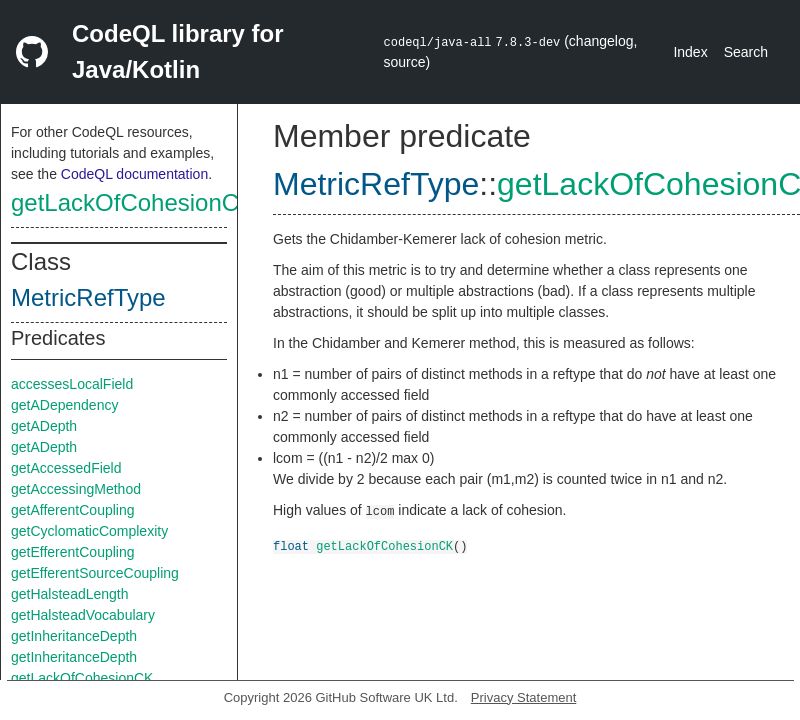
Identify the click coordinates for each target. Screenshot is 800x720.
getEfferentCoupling (73, 552)
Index (690, 52)
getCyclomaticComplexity (89, 531)
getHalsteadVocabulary (83, 615)
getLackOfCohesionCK (133, 202)
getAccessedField (66, 468)
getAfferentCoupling (73, 510)
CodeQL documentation (134, 174)
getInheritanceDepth (74, 636)
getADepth (44, 426)
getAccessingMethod (76, 489)
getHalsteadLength (70, 594)
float (291, 545)
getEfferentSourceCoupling (95, 573)
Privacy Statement (524, 697)
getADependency (64, 405)
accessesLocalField (72, 384)
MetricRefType (88, 297)
